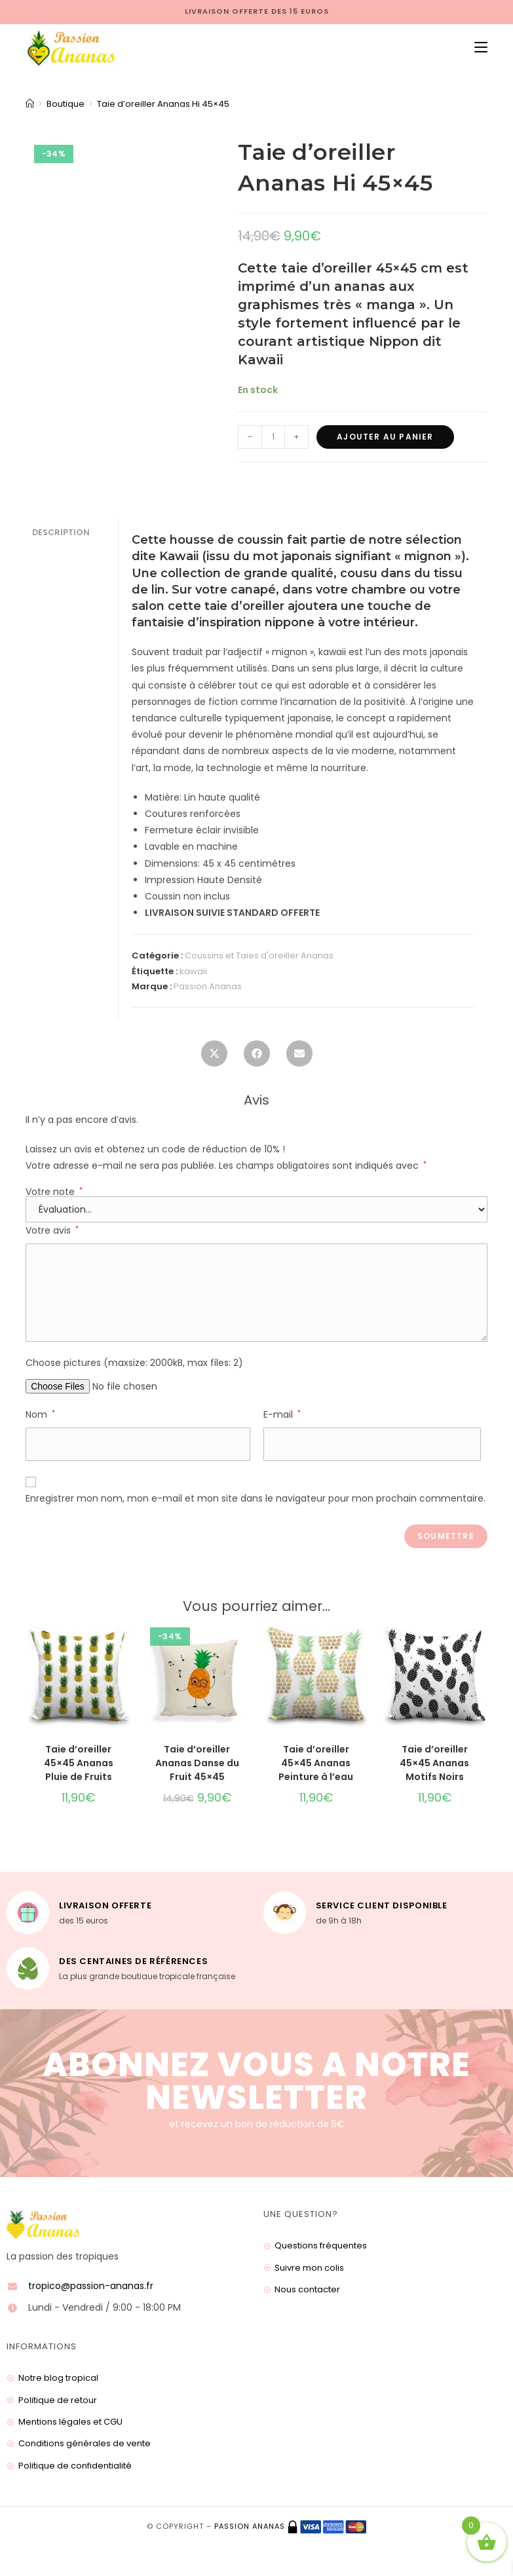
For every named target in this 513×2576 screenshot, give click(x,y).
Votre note (54, 1191)
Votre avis (52, 1230)
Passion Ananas (208, 986)
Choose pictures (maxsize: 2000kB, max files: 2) (134, 1362)
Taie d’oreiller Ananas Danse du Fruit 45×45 (197, 1763)
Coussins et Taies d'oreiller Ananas (259, 955)
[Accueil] (30, 104)
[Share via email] (299, 1057)
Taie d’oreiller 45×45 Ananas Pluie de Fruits (78, 1763)
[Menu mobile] (476, 47)
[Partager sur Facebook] (257, 1057)
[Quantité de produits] (273, 437)
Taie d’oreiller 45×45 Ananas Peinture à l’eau (315, 1763)
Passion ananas (249, 2526)
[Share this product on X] (214, 1057)
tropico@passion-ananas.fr (90, 2285)
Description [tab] (61, 531)
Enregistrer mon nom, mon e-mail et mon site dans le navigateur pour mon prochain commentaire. (255, 1498)
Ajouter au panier (385, 436)
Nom (40, 1414)
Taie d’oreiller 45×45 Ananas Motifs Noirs (434, 1763)
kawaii (193, 971)
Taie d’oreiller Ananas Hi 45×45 (163, 104)
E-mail (282, 1414)
